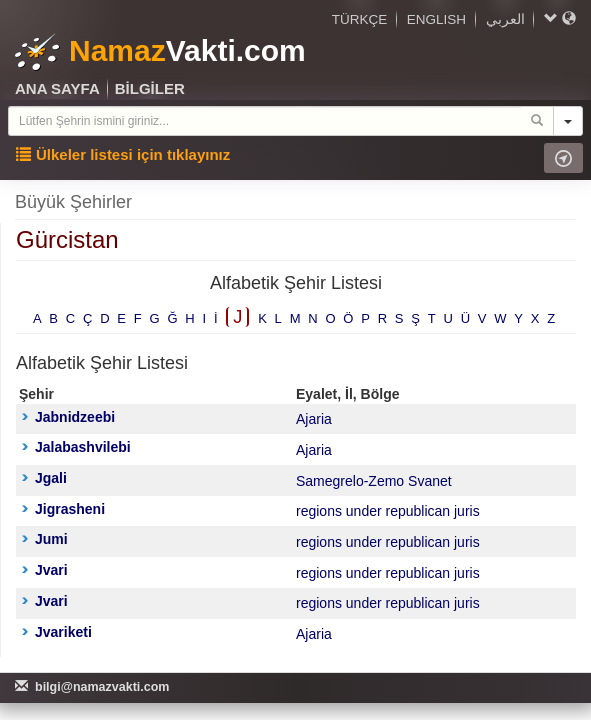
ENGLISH (436, 19)
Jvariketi (57, 632)
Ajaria (314, 419)
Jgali (44, 478)
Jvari (45, 570)
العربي (505, 19)
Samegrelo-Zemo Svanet (374, 481)
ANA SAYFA (57, 88)
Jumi (45, 539)
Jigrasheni (63, 509)
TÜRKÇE (360, 19)
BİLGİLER (150, 88)
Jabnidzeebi (68, 417)
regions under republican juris (388, 511)
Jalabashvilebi (76, 447)
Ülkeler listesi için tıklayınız (123, 154)
